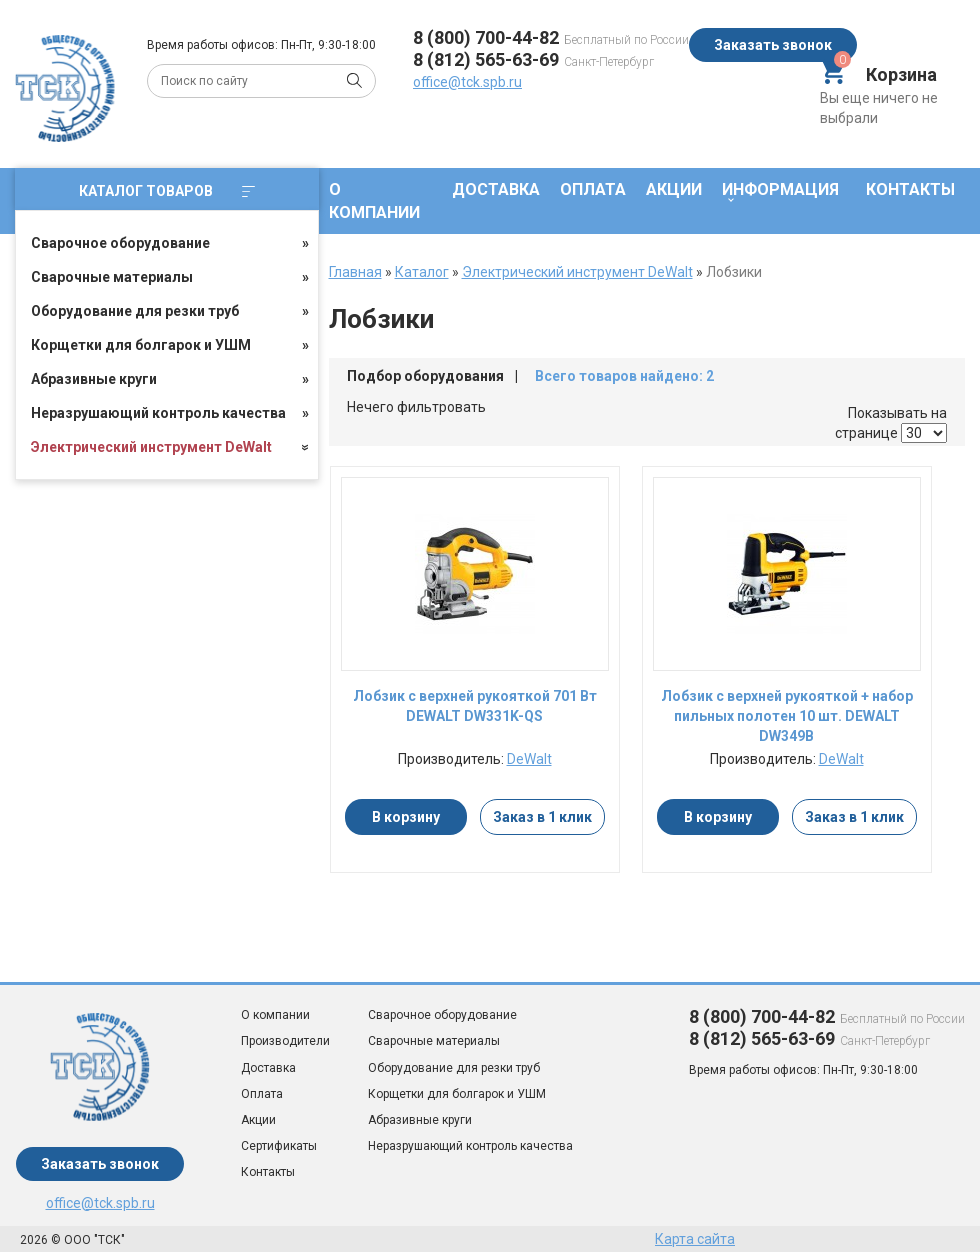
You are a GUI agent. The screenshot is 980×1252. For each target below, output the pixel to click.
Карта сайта (695, 1239)
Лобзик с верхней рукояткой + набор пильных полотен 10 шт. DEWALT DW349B (787, 716)
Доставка (496, 189)
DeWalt (529, 759)
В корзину (406, 817)
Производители (285, 1041)
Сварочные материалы (112, 277)
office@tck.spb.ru (467, 82)
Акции (674, 189)
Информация (780, 189)
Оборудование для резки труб (135, 311)
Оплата (593, 189)
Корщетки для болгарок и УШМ (141, 345)
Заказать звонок (773, 45)
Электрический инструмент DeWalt (151, 447)
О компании (374, 201)
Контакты (910, 189)
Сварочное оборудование (120, 243)
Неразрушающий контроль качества (158, 413)
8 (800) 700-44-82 (486, 37)
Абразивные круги (94, 379)
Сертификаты (279, 1146)
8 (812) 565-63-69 (486, 59)
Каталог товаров (167, 191)
